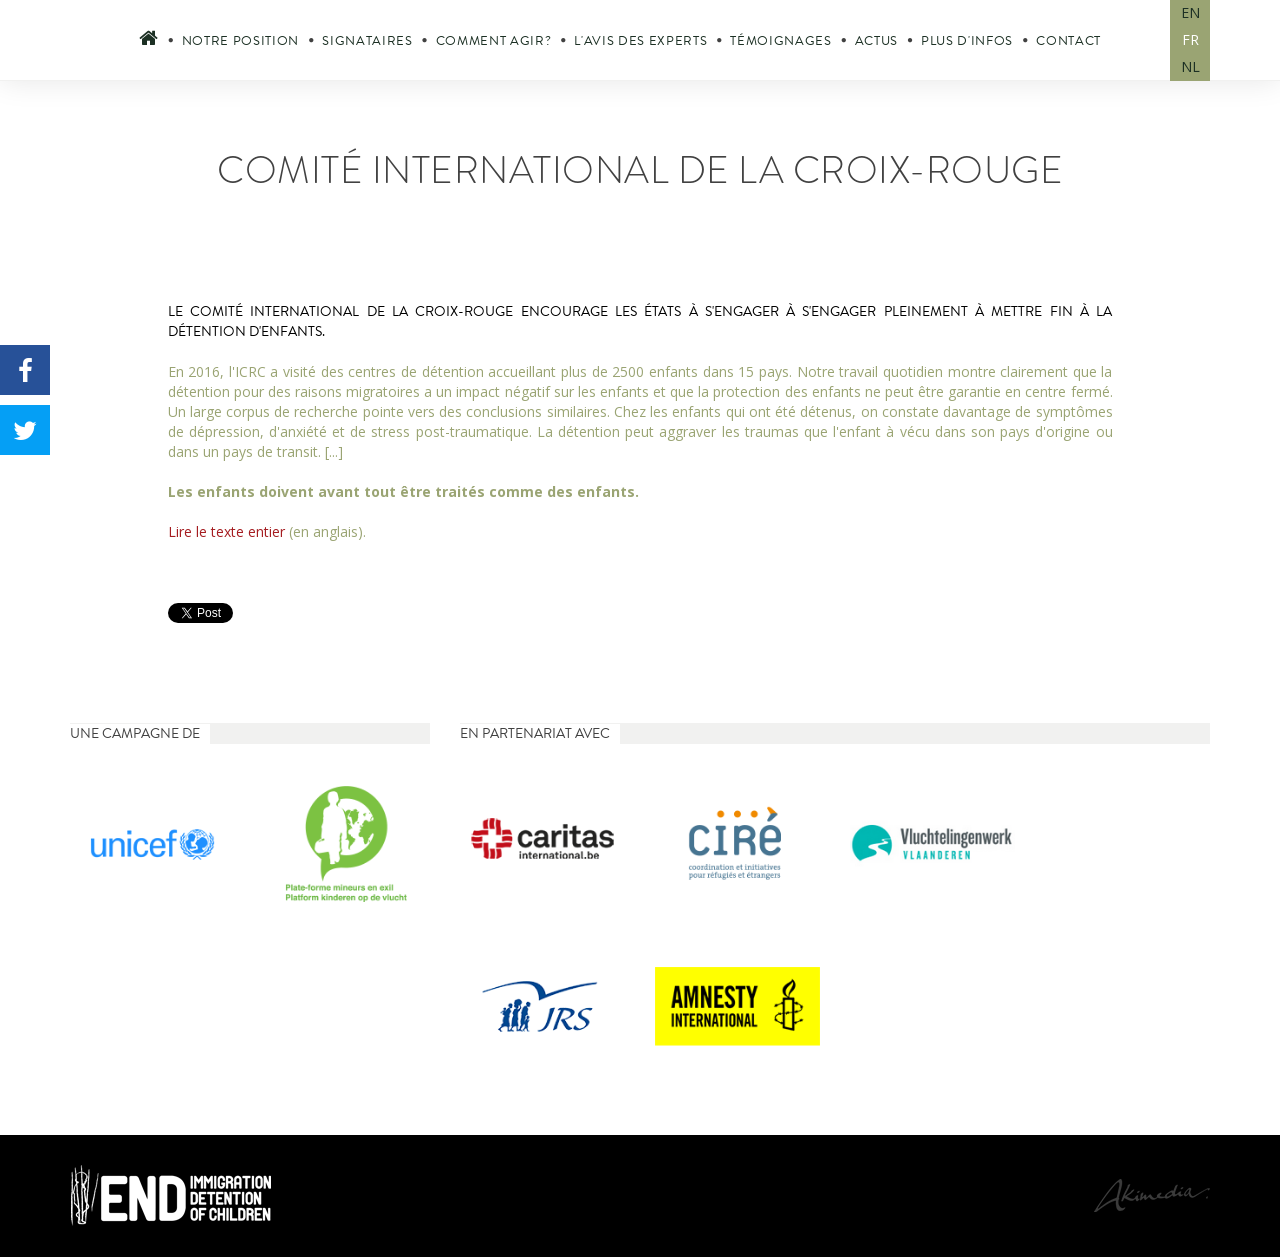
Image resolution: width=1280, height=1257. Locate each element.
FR (1190, 39)
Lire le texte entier (226, 531)
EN (1190, 12)
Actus (876, 41)
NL (1190, 66)
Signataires (367, 41)
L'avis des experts (640, 41)
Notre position (240, 41)
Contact (1068, 41)
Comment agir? (494, 41)
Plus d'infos (967, 41)
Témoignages (780, 41)
